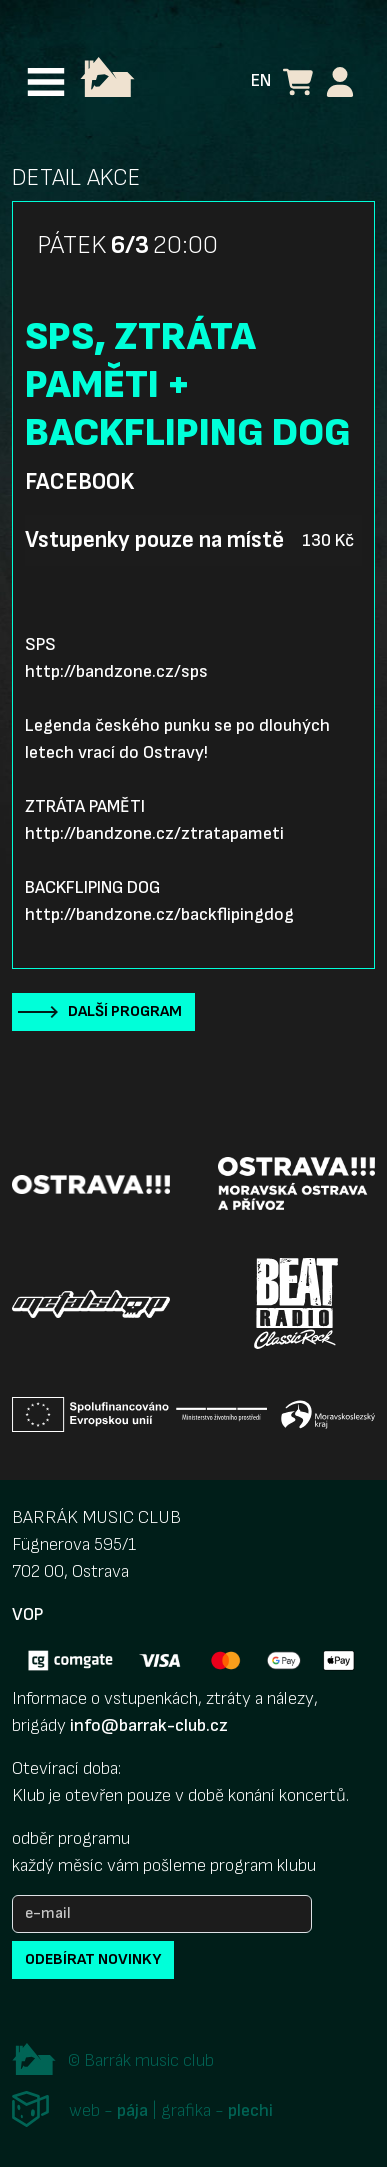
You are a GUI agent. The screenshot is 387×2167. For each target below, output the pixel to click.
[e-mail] (162, 1914)
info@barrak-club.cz (149, 1725)
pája (132, 2110)
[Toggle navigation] (46, 82)
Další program (125, 1011)
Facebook (79, 482)
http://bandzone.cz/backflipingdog (159, 914)
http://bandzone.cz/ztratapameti (154, 833)
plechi (250, 2110)
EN (261, 80)
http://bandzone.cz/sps (116, 671)
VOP (27, 1614)
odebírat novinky (93, 1959)
